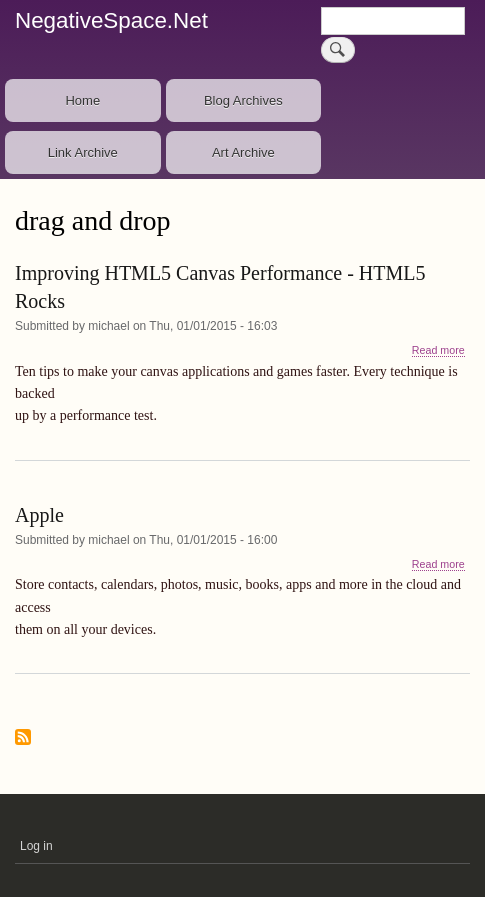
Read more (438, 350)
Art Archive (243, 152)
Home (82, 100)
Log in (36, 846)
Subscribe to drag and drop (23, 738)
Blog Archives (243, 100)
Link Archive (83, 152)
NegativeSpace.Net (111, 20)
